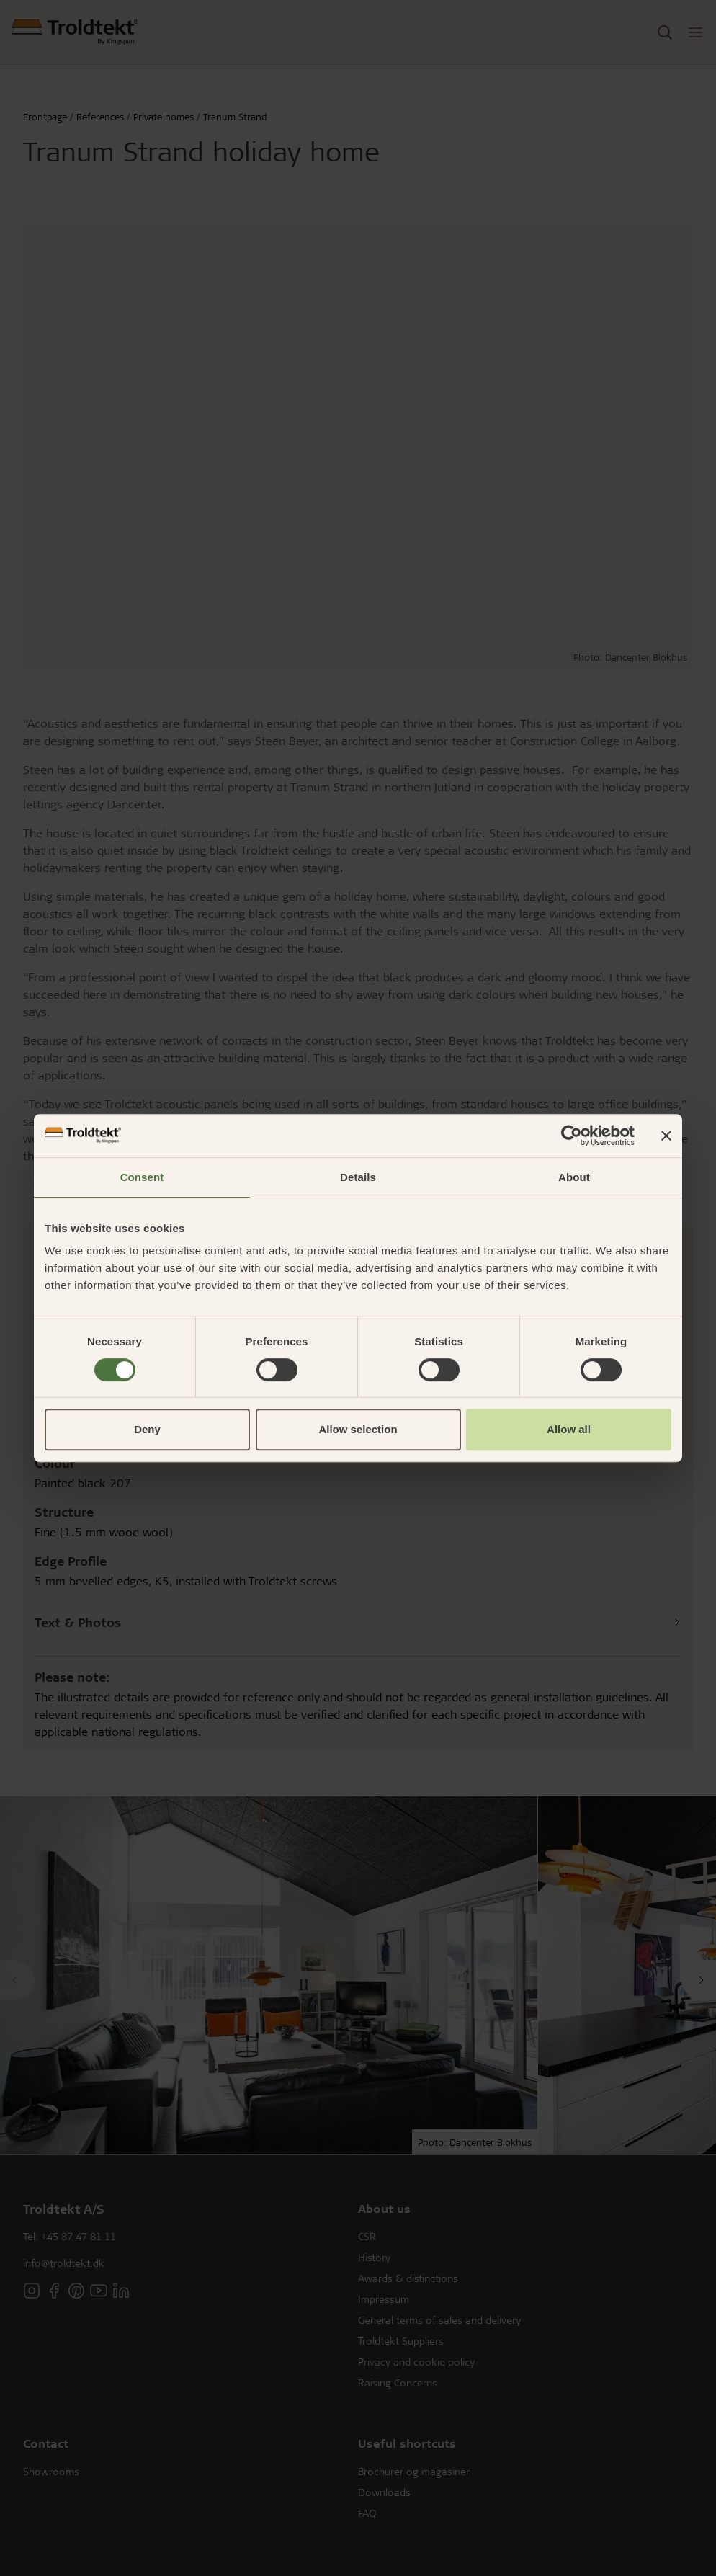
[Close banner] (666, 1136)
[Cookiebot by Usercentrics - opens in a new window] (572, 1135)
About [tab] (574, 1177)
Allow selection (357, 1429)
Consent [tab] (142, 1177)
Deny (147, 1429)
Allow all (569, 1429)
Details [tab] (358, 1177)
